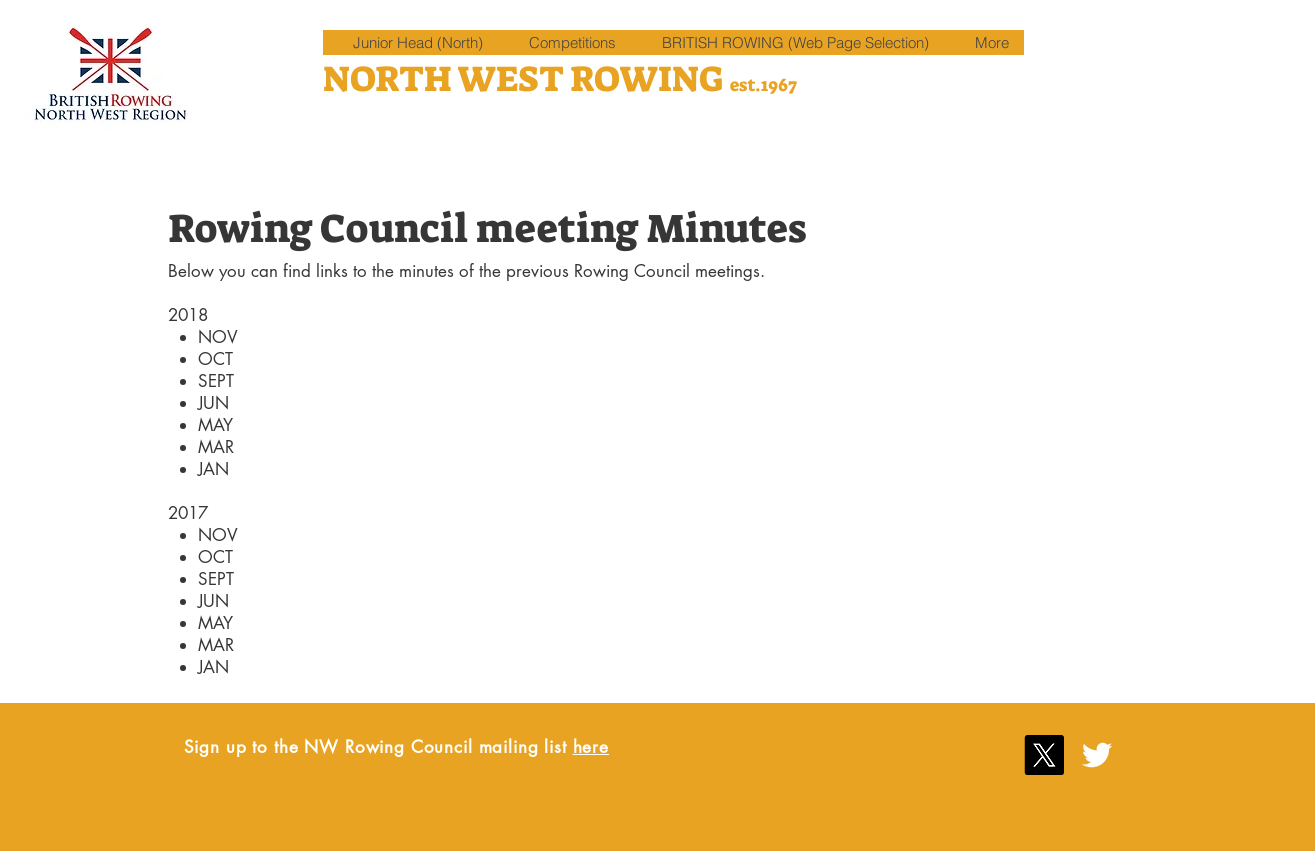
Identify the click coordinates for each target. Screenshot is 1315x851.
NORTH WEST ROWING (526, 78)
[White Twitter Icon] (1097, 755)
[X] (1044, 755)
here (591, 747)
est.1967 (763, 85)
